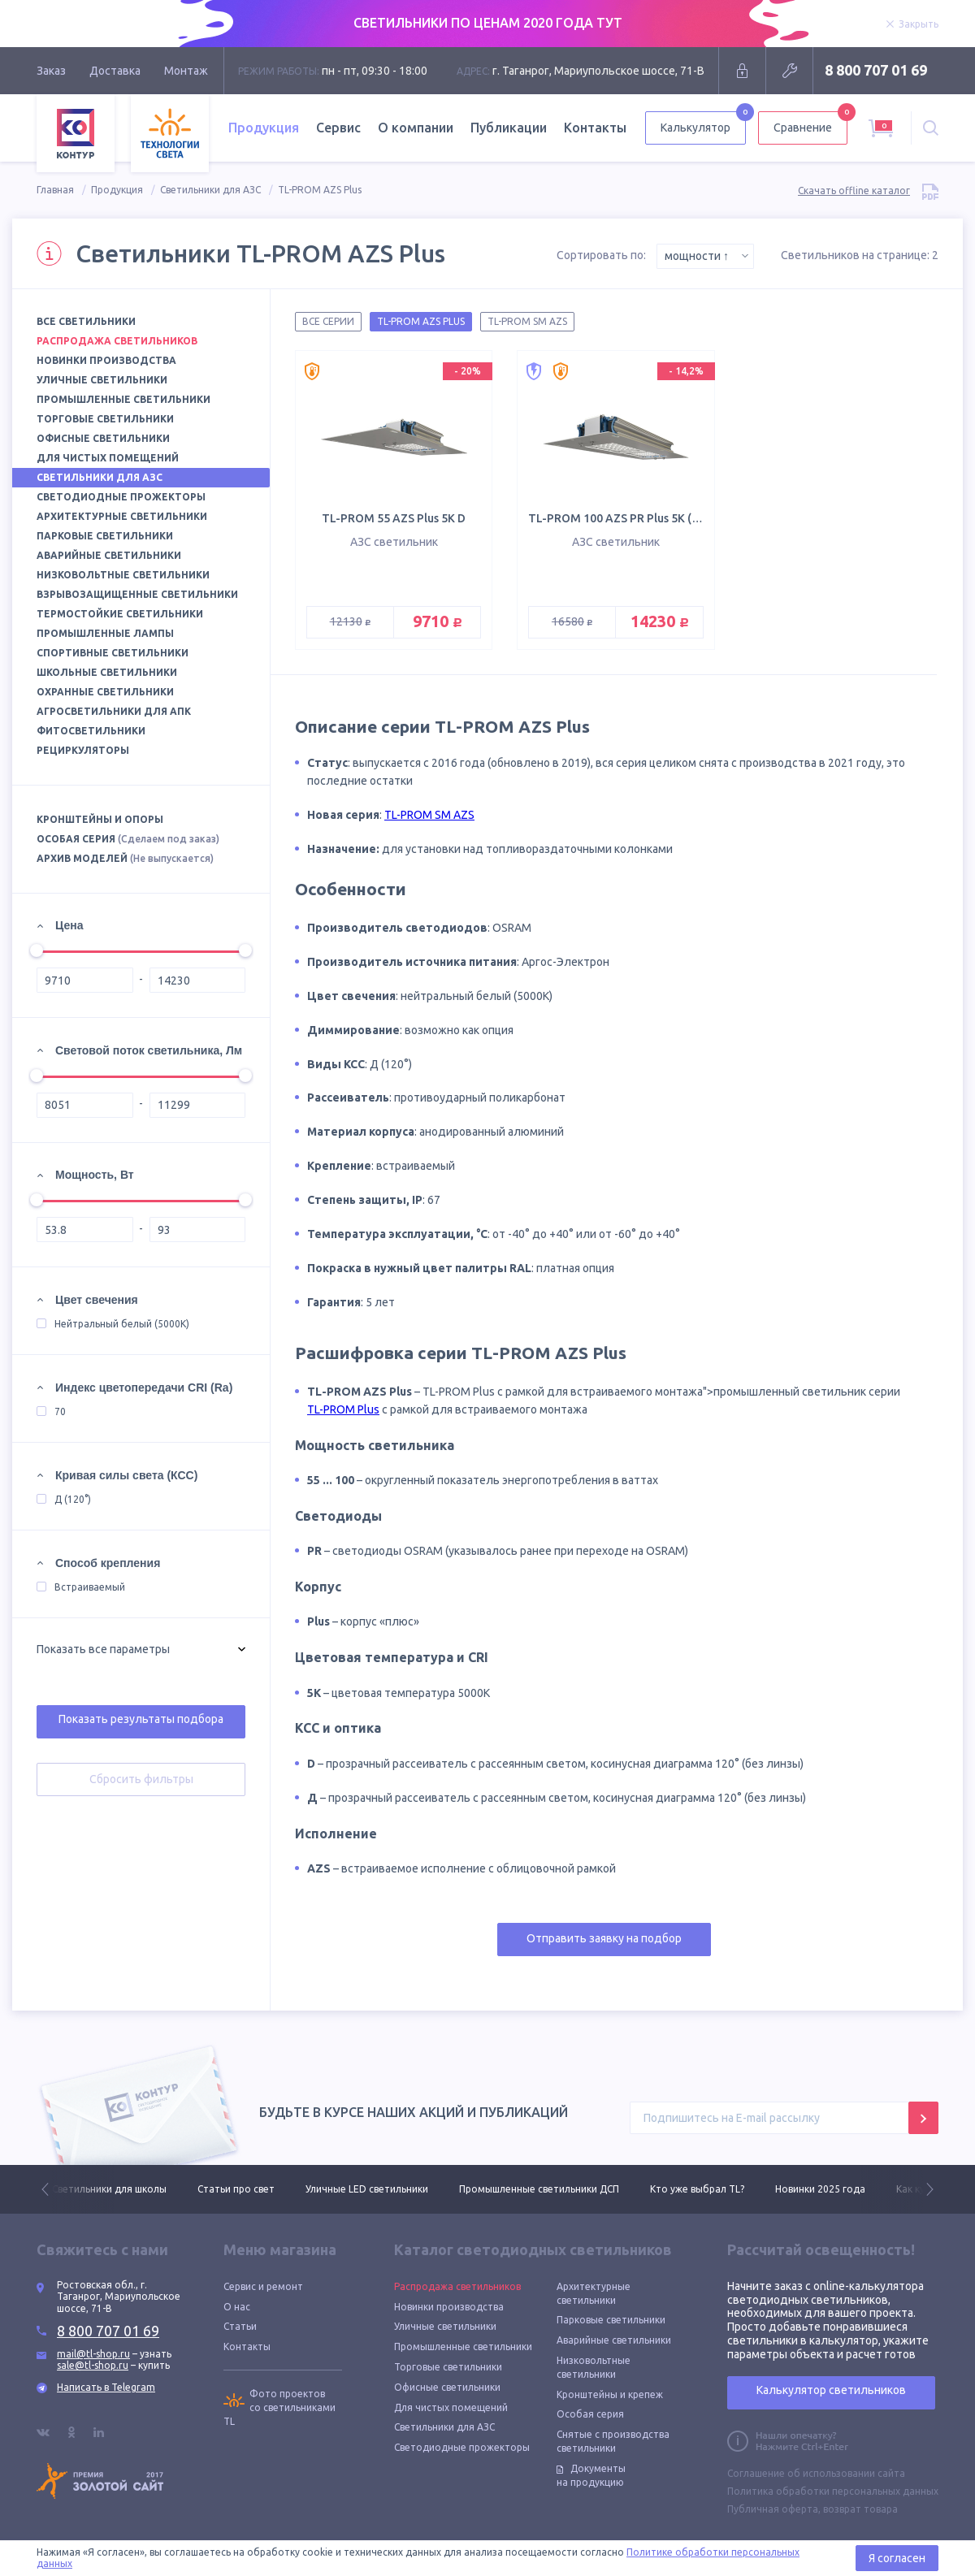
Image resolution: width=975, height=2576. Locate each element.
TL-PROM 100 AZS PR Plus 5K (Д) (616, 518)
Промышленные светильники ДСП (539, 2189)
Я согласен (897, 2558)
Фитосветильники (91, 730)
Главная (55, 189)
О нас (236, 2306)
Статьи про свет (236, 2189)
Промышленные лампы (105, 633)
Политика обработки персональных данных (832, 2491)
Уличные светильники (102, 379)
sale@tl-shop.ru (92, 2365)
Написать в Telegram (106, 2387)
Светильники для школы (109, 2189)
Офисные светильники (103, 438)
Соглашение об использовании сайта (816, 2473)
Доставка (115, 70)
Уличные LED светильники (367, 2189)
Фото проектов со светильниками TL (279, 2407)
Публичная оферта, (774, 2509)
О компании (415, 127)
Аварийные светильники (109, 555)
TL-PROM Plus (343, 1409)
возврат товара (860, 2509)
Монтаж (186, 70)
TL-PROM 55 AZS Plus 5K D (394, 518)
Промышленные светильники (123, 399)
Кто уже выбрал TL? (697, 2189)
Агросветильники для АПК (114, 711)
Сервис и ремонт (263, 2286)
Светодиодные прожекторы (121, 496)
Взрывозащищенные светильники (137, 594)
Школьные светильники (107, 672)
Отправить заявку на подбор (604, 1938)
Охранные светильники (105, 691)
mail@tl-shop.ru (93, 2354)
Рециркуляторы (83, 750)
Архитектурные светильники (122, 516)
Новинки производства (106, 360)
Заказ (51, 70)
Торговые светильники (105, 418)
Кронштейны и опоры (100, 819)
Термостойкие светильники (120, 613)
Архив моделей (125, 858)
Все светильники (86, 321)
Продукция (263, 127)
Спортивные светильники (112, 652)
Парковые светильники (105, 535)
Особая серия (128, 838)
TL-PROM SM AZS (429, 814)
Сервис (338, 127)
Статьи (240, 2326)
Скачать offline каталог (868, 190)
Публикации (508, 127)
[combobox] (705, 256)
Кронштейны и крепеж (610, 2394)
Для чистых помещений (108, 457)
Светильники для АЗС (210, 189)
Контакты (595, 127)
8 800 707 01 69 (876, 70)
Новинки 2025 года (820, 2189)
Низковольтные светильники (123, 574)
